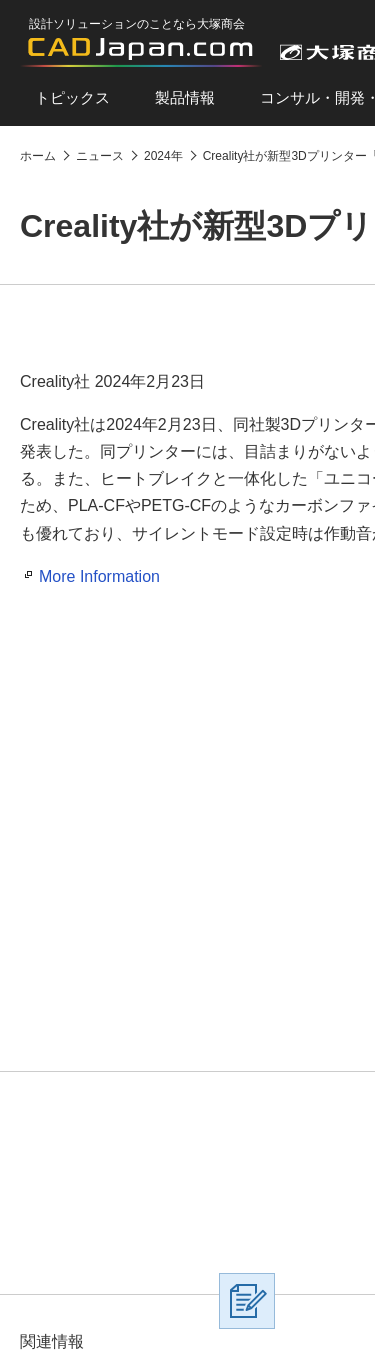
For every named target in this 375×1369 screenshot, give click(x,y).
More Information (99, 576)
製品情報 (185, 97)
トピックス (72, 97)
